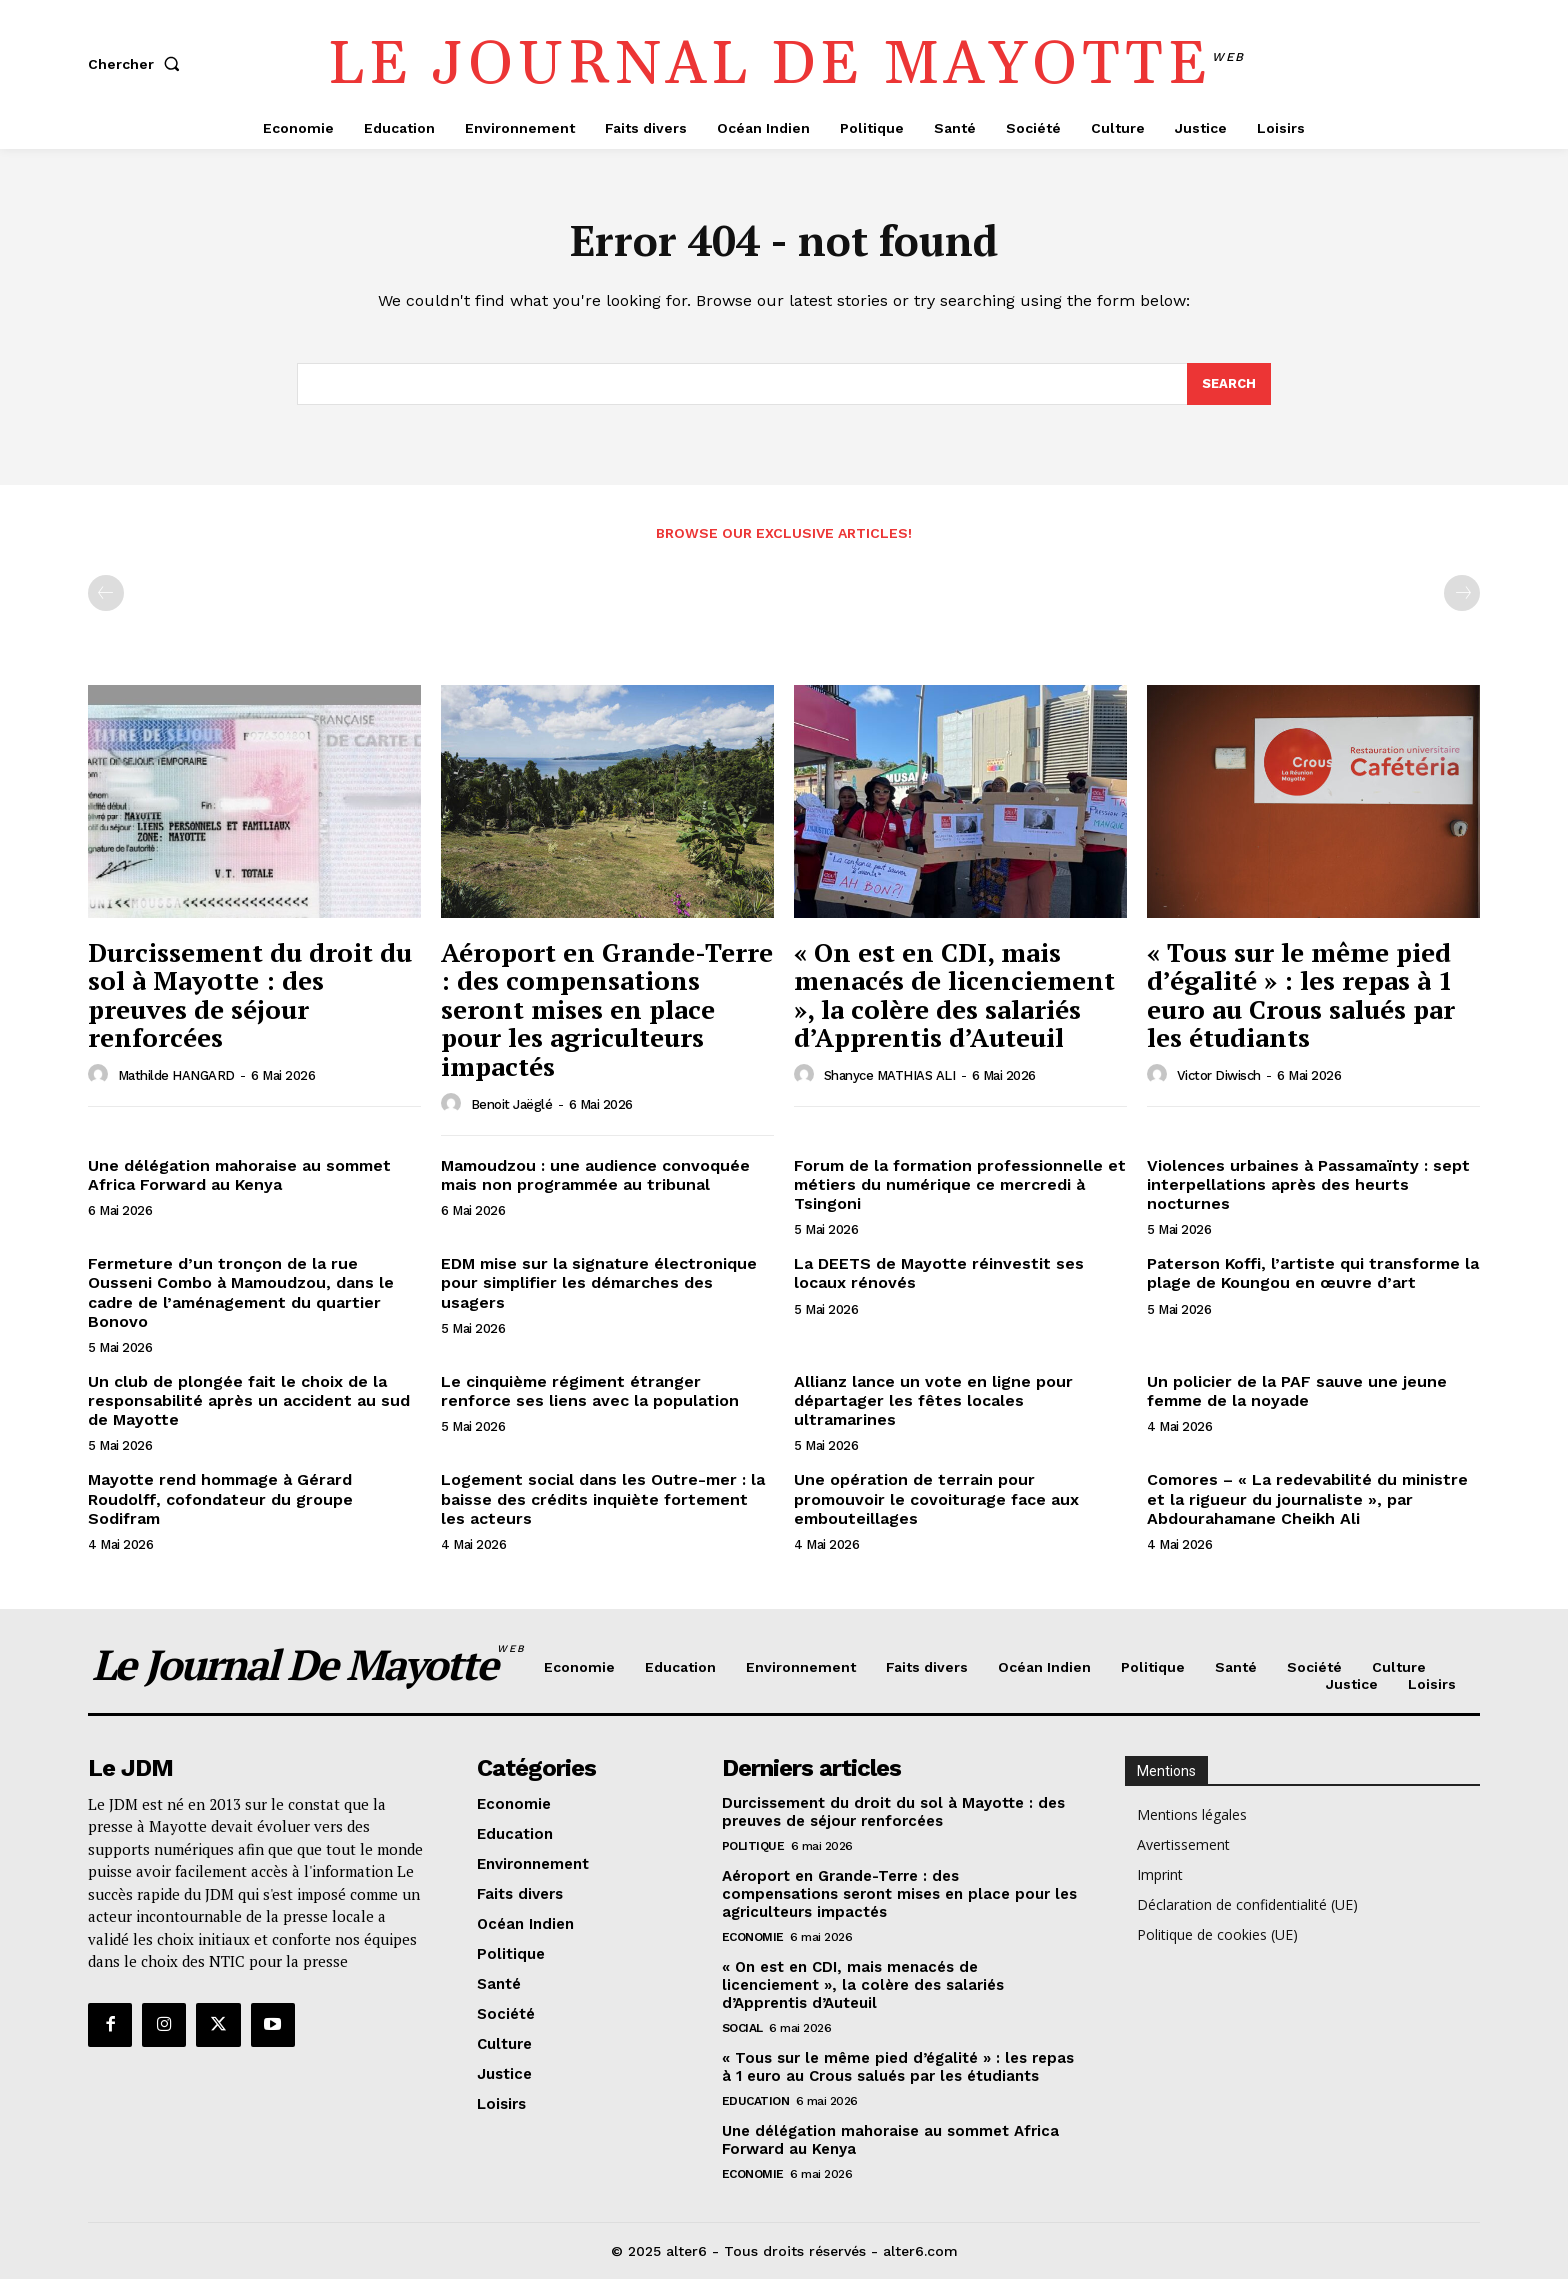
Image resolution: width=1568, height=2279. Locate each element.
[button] (138, 64)
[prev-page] (106, 593)
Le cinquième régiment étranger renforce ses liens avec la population (590, 1391)
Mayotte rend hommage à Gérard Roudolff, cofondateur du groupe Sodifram (220, 1498)
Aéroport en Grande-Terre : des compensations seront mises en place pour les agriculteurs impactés (607, 1009)
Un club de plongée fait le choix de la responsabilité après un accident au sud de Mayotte (249, 1400)
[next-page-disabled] (1462, 593)
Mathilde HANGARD (176, 1075)
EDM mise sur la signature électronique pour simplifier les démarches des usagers (599, 1282)
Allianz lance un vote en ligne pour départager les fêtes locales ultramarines (933, 1400)
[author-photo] (101, 1075)
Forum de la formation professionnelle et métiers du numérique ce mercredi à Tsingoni (960, 1184)
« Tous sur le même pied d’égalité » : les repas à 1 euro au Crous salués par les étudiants (1301, 995)
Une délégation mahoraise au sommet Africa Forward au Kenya (239, 1175)
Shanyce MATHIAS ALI (890, 1075)
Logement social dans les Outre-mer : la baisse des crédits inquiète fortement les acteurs (603, 1498)
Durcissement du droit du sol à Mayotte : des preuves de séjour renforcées (250, 995)
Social (742, 2028)
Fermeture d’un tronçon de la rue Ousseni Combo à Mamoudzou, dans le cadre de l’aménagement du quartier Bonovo (241, 1292)
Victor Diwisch (1219, 1075)
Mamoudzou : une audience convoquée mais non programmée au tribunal (595, 1175)
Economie (753, 1937)
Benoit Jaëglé (512, 1104)
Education (756, 2101)
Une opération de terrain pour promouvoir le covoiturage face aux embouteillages (936, 1498)
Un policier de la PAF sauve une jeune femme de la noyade (1297, 1391)
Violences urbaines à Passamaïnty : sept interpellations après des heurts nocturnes (1308, 1184)
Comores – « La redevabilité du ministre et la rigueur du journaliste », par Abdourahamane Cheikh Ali (1307, 1498)
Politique (753, 1846)
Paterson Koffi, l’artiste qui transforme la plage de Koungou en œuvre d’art (1313, 1273)
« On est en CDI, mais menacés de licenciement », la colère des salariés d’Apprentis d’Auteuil (954, 995)
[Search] (1229, 384)
